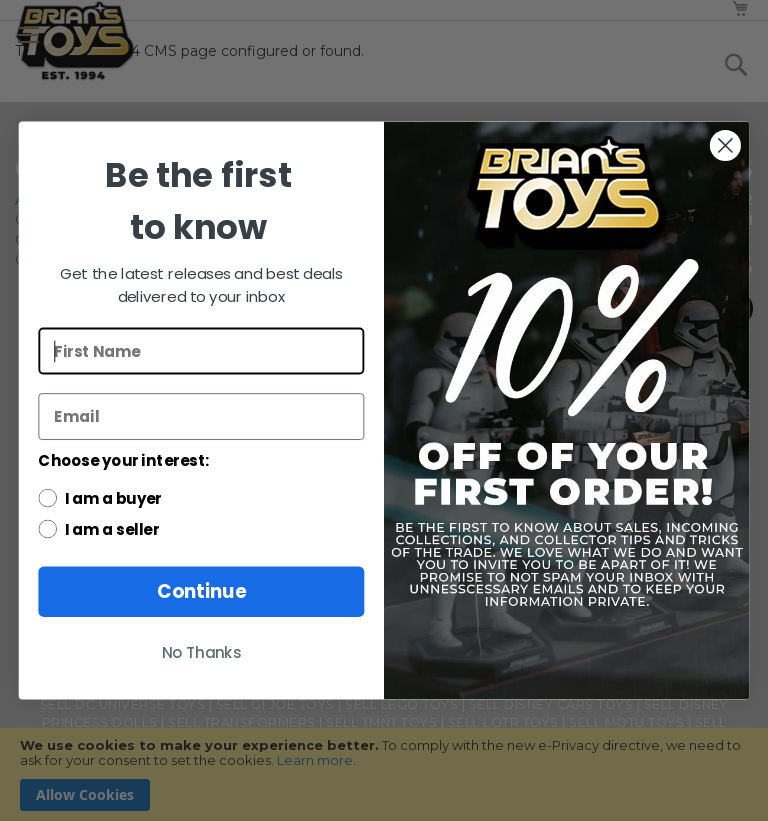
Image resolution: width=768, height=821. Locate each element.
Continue (201, 592)
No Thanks (202, 653)
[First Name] (201, 351)
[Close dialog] (725, 145)
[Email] (201, 416)
